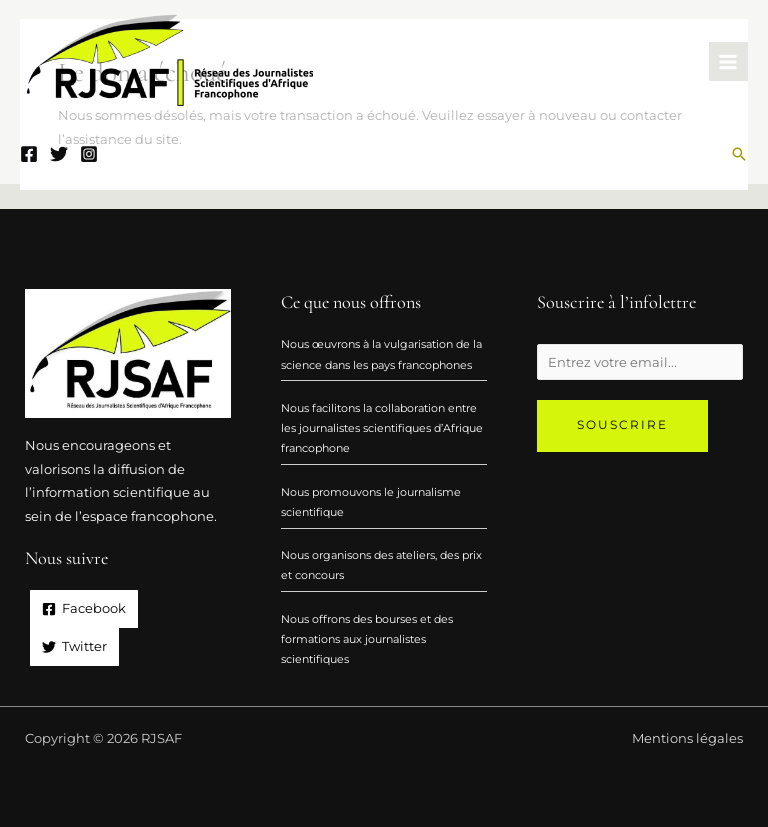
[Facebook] (29, 154)
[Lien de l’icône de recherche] (739, 154)
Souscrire (622, 425)
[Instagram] (89, 154)
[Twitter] (59, 154)
